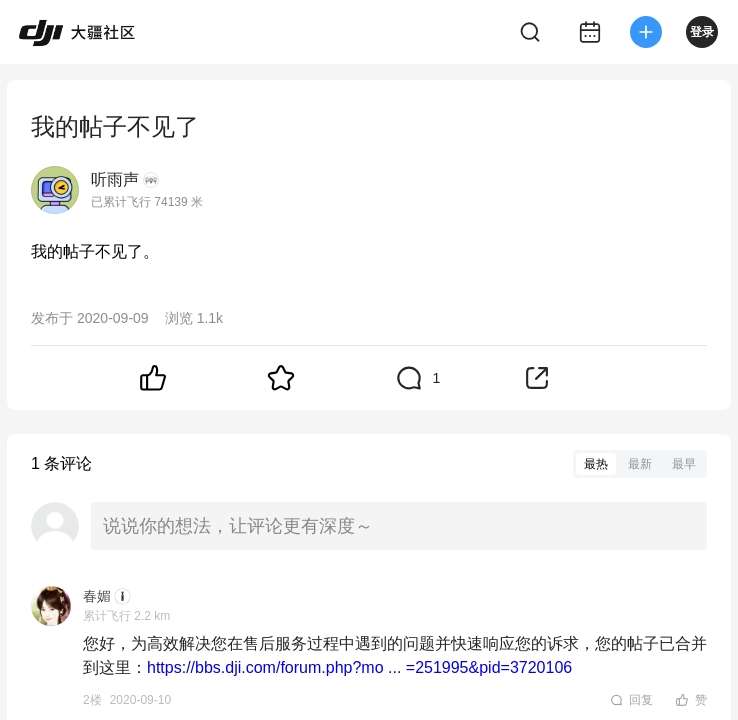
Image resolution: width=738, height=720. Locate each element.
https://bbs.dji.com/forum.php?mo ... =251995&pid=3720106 (359, 667)
